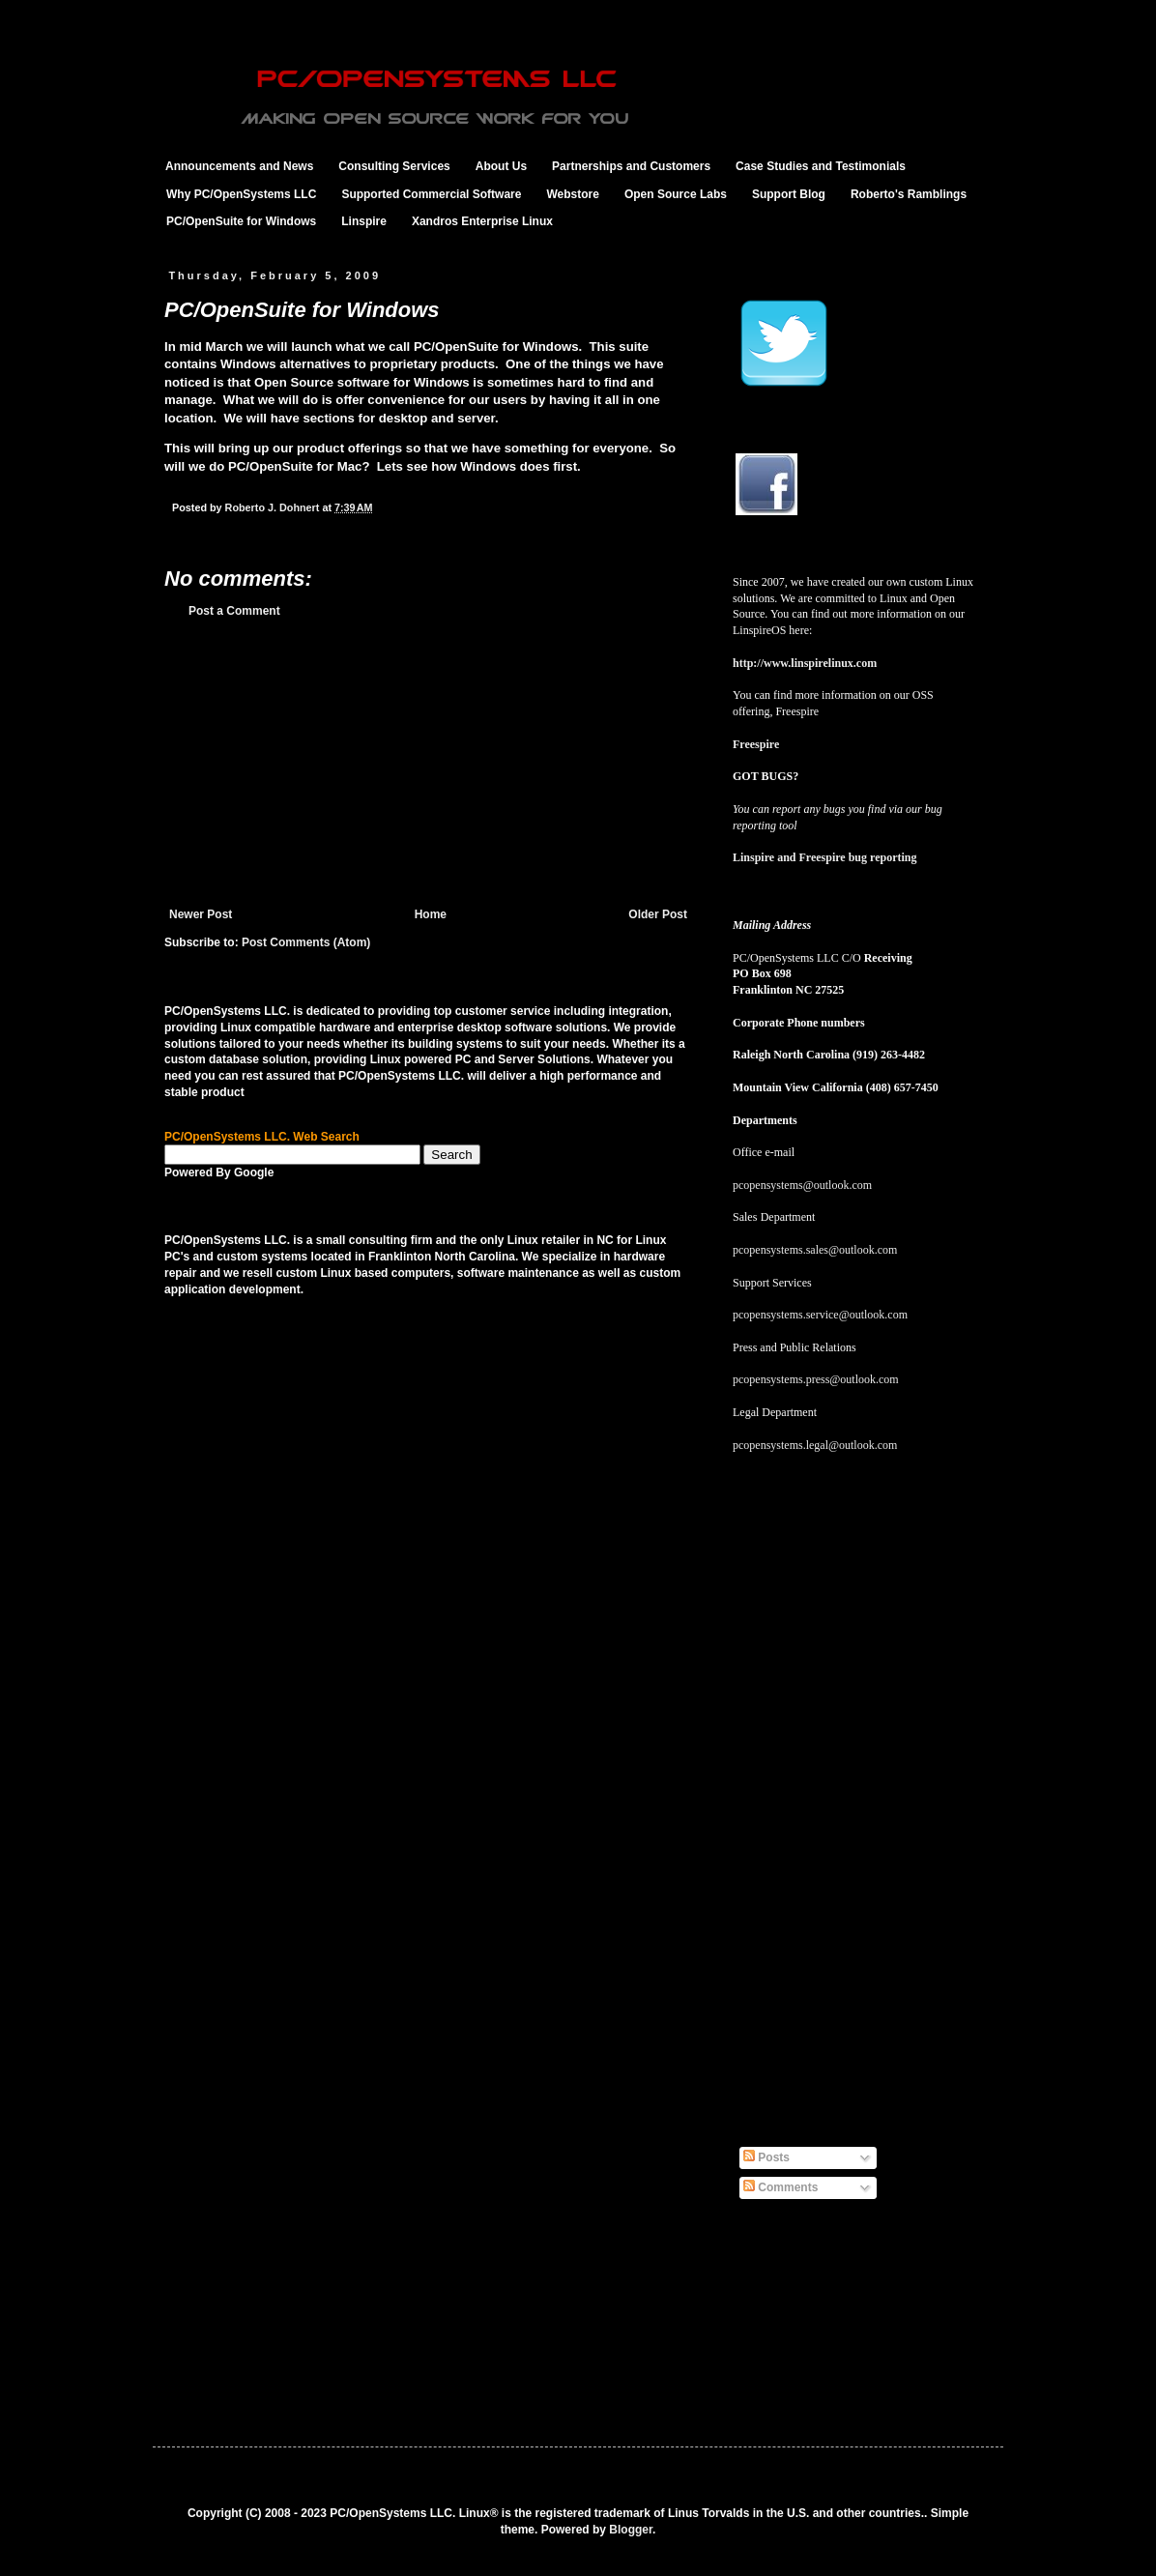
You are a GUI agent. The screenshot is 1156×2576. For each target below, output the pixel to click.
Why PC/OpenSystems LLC (241, 194)
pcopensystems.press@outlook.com (816, 1379)
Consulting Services (393, 166)
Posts (766, 2157)
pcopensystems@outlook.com (802, 1185)
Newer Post (200, 914)
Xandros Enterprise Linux (482, 221)
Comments (780, 2187)
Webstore (572, 194)
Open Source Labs (675, 194)
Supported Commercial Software (431, 194)
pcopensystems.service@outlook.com (820, 1314)
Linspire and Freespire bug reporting (824, 857)
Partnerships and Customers (631, 166)
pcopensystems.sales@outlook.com (815, 1250)
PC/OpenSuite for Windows (241, 221)
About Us (501, 166)
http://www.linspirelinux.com (805, 663)
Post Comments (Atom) (306, 942)
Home (431, 914)
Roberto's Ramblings (909, 194)
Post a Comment (234, 611)
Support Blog (788, 194)
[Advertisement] (428, 762)
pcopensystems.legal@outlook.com (815, 1445)
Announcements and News (239, 166)
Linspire (364, 221)
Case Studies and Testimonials (821, 166)
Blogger (630, 2529)
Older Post (657, 914)
